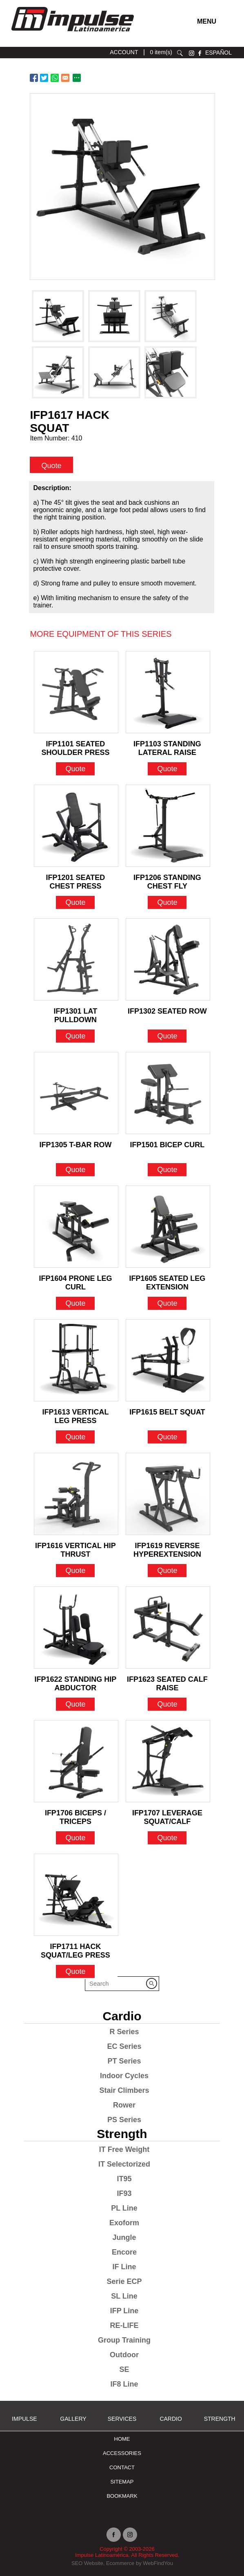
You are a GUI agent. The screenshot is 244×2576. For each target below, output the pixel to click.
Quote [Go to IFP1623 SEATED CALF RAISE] (167, 1704)
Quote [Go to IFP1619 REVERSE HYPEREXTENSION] (167, 1570)
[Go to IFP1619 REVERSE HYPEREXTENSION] (168, 1494)
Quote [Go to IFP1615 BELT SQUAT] (167, 1437)
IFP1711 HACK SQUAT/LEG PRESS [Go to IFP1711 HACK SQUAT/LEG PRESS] (75, 1948)
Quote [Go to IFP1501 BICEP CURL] (167, 1170)
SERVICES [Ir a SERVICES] (122, 2418)
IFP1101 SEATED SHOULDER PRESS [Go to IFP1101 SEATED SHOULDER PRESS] (75, 746)
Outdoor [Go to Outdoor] (124, 2355)
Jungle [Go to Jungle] (124, 2237)
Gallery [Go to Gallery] (73, 2418)
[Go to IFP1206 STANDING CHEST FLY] (168, 826)
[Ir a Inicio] (72, 33)
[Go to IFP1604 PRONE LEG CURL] (76, 1227)
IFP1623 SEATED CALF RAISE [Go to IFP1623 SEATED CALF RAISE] (167, 1681)
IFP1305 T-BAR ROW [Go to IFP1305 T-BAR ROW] (75, 1145)
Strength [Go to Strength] (122, 2133)
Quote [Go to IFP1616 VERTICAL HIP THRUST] (75, 1570)
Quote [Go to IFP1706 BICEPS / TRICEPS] (75, 1838)
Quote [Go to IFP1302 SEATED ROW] (167, 1036)
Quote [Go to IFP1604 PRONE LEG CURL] (75, 1303)
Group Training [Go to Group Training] (124, 2340)
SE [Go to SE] (124, 2369)
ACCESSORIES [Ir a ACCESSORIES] (122, 2453)
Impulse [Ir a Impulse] (24, 2418)
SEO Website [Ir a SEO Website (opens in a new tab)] (87, 2563)
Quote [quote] (51, 465)
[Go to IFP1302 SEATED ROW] (168, 959)
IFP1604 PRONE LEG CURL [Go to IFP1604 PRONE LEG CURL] (75, 1280)
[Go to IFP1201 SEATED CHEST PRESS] (76, 826)
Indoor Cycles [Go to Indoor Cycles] (124, 2076)
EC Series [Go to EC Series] (124, 2046)
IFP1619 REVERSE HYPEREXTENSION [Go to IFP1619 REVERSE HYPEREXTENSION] (167, 1548)
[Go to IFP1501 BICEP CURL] (168, 1093)
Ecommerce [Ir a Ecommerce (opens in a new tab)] (120, 2563)
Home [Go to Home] (122, 2439)
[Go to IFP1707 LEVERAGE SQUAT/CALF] (168, 1761)
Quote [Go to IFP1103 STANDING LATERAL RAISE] (167, 769)
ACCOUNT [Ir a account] (124, 52)
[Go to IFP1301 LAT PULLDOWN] (76, 959)
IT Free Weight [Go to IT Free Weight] (124, 2149)
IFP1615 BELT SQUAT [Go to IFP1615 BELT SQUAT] (167, 1412)
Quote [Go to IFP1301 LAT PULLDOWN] (75, 1036)
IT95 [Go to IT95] (124, 2179)
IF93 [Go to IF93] (124, 2193)
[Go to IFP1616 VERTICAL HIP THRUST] (76, 1494)
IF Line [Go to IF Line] (124, 2267)
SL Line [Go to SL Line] (124, 2296)
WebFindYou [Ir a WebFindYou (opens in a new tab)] (158, 2563)
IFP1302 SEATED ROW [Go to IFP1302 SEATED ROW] (167, 1011)
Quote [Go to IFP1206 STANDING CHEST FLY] (167, 902)
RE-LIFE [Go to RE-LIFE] (124, 2325)
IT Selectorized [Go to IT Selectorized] (124, 2164)
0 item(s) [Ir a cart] (161, 52)
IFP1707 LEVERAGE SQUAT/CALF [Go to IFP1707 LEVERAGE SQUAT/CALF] (167, 1815)
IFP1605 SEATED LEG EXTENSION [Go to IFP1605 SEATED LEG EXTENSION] (167, 1280)
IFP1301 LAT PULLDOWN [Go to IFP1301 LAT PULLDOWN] (76, 1013)
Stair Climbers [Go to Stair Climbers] (124, 2090)
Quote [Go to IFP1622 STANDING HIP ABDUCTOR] (75, 1704)
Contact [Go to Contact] (122, 2467)
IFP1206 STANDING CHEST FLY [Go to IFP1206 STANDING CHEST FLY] (167, 879)
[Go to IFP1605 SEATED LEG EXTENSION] (168, 1227)
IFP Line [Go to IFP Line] (124, 2311)
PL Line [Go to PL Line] (124, 2208)
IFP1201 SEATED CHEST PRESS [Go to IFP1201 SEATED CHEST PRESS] (75, 879)
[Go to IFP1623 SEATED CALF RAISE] (168, 1627)
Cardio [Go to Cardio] (121, 2016)
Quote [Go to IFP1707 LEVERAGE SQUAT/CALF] (167, 1838)
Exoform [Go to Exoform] (124, 2223)
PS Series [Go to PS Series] (124, 2120)
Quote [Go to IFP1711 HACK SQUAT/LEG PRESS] (75, 1971)
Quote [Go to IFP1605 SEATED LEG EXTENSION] (167, 1303)
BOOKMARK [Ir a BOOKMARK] (121, 2496)
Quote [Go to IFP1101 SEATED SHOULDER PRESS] (75, 769)
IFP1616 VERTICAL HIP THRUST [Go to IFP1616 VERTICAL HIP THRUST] (75, 1548)
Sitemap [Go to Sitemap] (121, 2482)
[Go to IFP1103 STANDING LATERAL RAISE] (168, 692)
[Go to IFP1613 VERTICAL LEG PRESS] (76, 1360)
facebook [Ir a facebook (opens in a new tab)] (199, 53)
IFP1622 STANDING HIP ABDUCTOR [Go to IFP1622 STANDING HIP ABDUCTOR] (76, 1681)
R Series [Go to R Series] (124, 2032)
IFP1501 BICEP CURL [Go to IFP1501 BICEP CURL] (167, 1145)
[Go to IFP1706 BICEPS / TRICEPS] (76, 1761)
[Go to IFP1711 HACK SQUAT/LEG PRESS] (76, 1895)
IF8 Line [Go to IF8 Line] (124, 2384)
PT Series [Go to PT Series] (124, 2061)
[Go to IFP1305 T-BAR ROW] (76, 1093)
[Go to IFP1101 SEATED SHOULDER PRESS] (76, 692)
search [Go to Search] (180, 53)
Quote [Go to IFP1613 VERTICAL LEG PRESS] (75, 1437)
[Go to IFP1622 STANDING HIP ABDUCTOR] (76, 1627)
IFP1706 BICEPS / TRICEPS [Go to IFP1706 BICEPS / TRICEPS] (75, 1815)
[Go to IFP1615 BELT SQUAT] (168, 1360)
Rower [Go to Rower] (124, 2105)
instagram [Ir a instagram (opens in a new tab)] (191, 53)
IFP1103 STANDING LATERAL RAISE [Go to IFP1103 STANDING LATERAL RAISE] (167, 746)
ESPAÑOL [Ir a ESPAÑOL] (218, 52)
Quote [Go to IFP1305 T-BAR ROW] (75, 1170)
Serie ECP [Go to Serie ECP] (124, 2281)
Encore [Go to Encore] (124, 2252)
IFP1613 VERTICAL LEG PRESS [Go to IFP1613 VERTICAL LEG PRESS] (75, 1414)
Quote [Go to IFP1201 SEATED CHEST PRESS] (75, 902)
